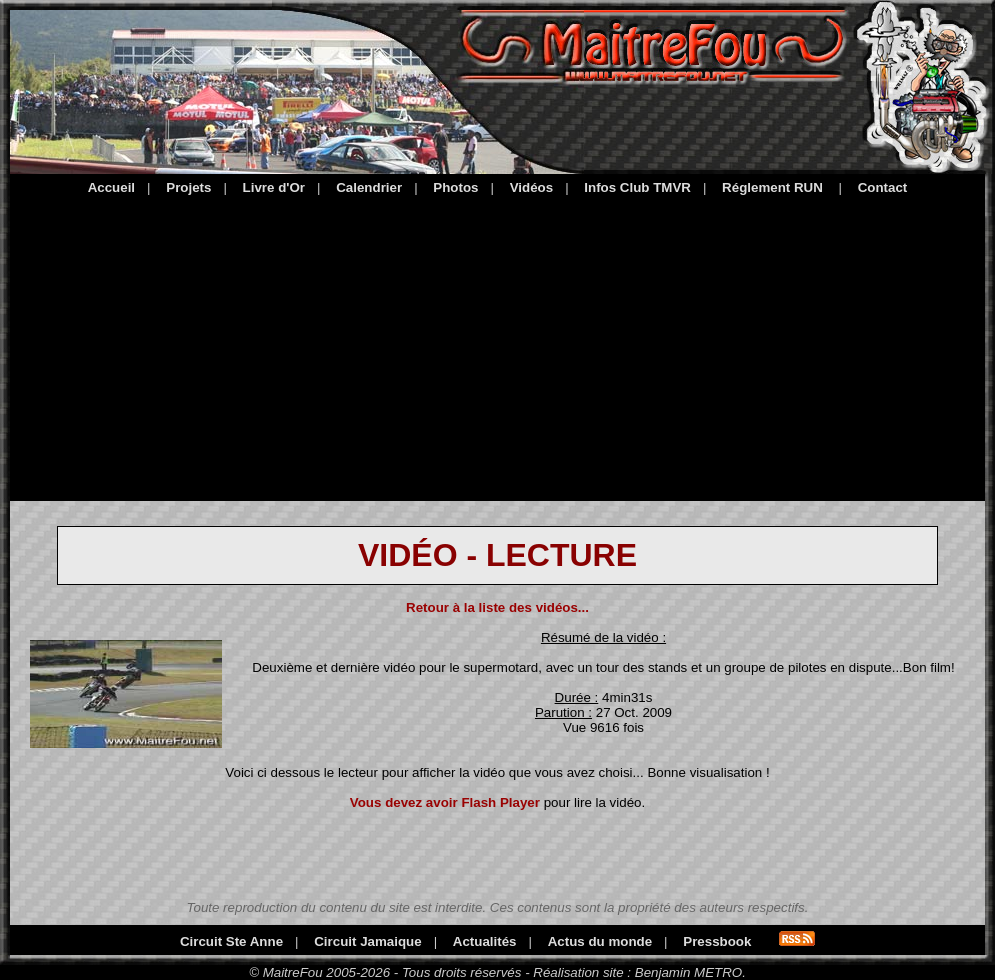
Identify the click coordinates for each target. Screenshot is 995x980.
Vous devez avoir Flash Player (445, 802)
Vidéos (531, 187)
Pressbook (717, 941)
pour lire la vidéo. (497, 802)
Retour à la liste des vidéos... (497, 607)
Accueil (111, 187)
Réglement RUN (772, 187)
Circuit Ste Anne (231, 941)
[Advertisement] (497, 345)
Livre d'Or (274, 187)
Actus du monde (600, 941)
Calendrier (369, 187)
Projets (188, 187)
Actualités (485, 941)
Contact (883, 187)
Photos (455, 187)
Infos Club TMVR (637, 187)
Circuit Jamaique (367, 941)
